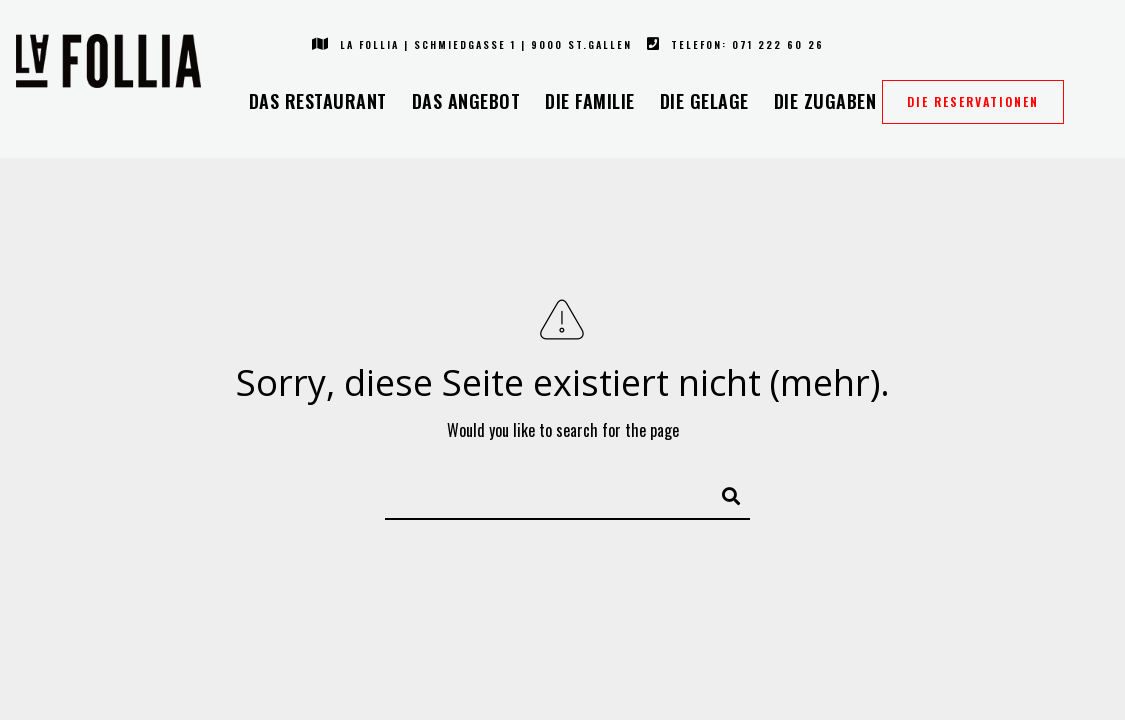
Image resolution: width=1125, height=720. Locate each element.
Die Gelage (704, 101)
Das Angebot (466, 101)
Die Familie (590, 101)
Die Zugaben (825, 101)
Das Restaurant (318, 101)
